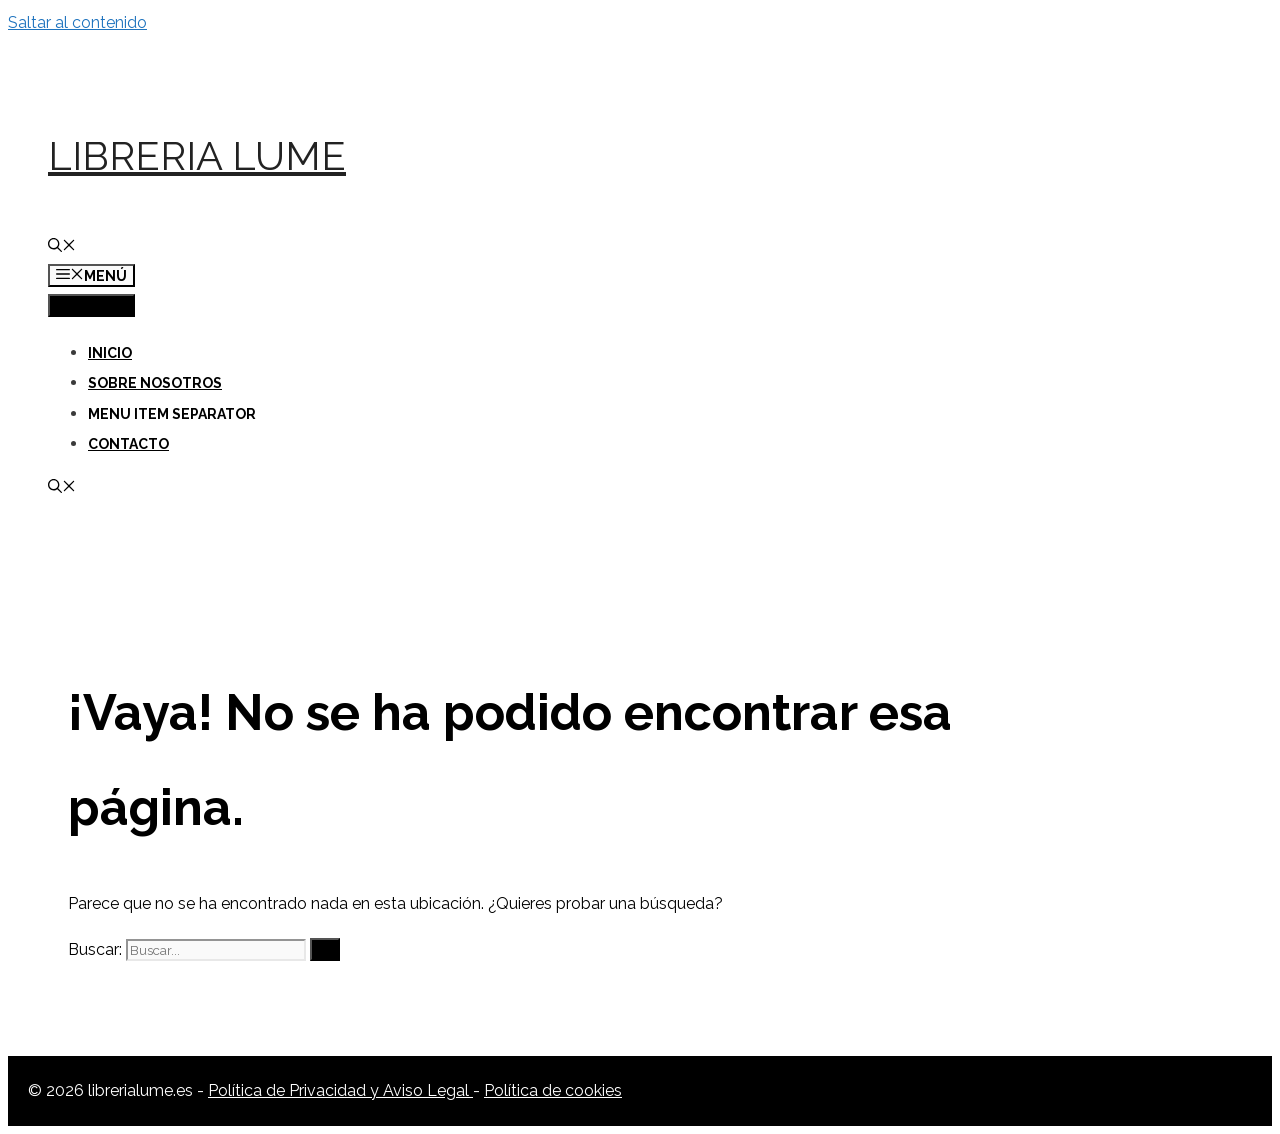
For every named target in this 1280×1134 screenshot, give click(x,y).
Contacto (128, 444)
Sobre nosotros (155, 383)
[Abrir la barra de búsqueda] (62, 247)
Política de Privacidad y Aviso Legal (340, 1090)
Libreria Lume (197, 155)
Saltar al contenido (77, 22)
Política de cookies (553, 1090)
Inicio (110, 353)
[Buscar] (325, 949)
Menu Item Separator (172, 414)
